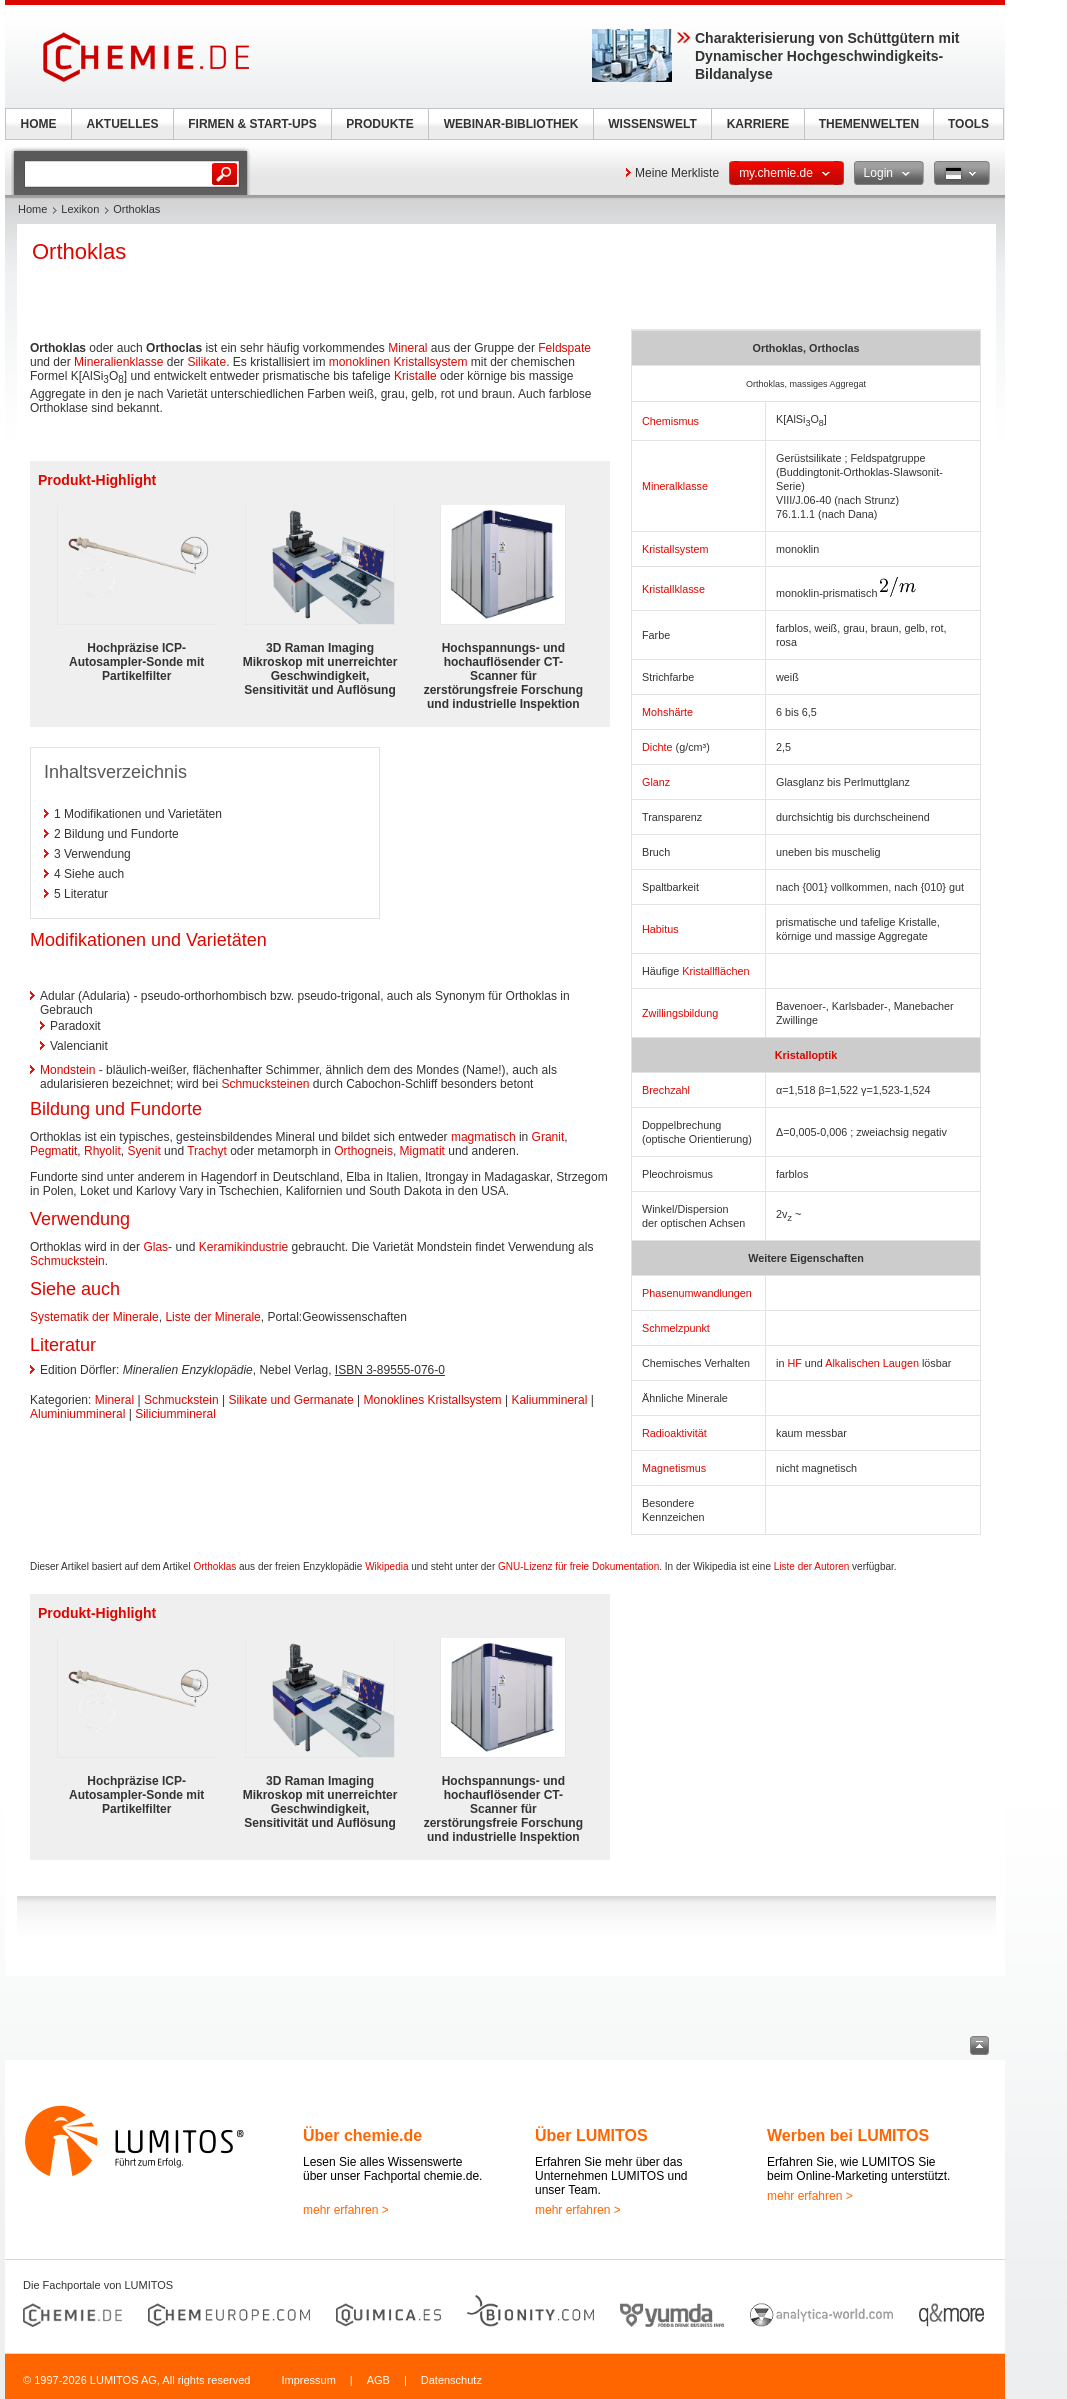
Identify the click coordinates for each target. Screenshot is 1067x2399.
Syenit (143, 1151)
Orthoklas (214, 1566)
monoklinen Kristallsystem (398, 362)
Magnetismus (674, 1468)
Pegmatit (53, 1151)
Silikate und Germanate (290, 1400)
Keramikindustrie (243, 1247)
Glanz (656, 782)
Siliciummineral (175, 1414)
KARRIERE (758, 124)
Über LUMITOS (591, 2135)
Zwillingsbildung (680, 1013)
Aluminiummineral (77, 1414)
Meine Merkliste (677, 173)
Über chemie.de (362, 2135)
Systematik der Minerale (94, 1317)
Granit (548, 1137)
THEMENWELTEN (869, 124)
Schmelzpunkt (676, 1328)
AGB (378, 2380)
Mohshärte (667, 712)
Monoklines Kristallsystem (433, 1400)
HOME (39, 124)
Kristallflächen (715, 971)
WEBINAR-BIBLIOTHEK (511, 124)
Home (32, 209)
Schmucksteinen (265, 1084)
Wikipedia (386, 1566)
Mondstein (67, 1070)
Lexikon (80, 209)
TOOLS (968, 124)
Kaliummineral (549, 1400)
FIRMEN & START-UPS (252, 124)
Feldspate (564, 348)
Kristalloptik (806, 1055)
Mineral (407, 348)
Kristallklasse (673, 589)
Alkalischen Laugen (872, 1363)
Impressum (308, 2380)
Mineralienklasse (118, 362)
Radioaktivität (674, 1433)
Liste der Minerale (212, 1317)
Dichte (657, 747)
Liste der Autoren (812, 1566)
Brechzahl (666, 1090)
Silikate (206, 362)
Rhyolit (102, 1151)
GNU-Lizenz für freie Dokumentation (578, 1566)
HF (794, 1363)
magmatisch (483, 1137)
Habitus (660, 929)
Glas (155, 1247)
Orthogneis (363, 1151)
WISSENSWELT (652, 124)
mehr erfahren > (346, 2210)
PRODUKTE (379, 124)
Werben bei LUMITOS (848, 2135)
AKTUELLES (123, 124)
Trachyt (207, 1151)
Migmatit (422, 1151)
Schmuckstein (67, 1261)
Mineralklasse (675, 486)
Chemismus (670, 421)
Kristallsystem (675, 549)
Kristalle (415, 376)
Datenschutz (451, 2380)
